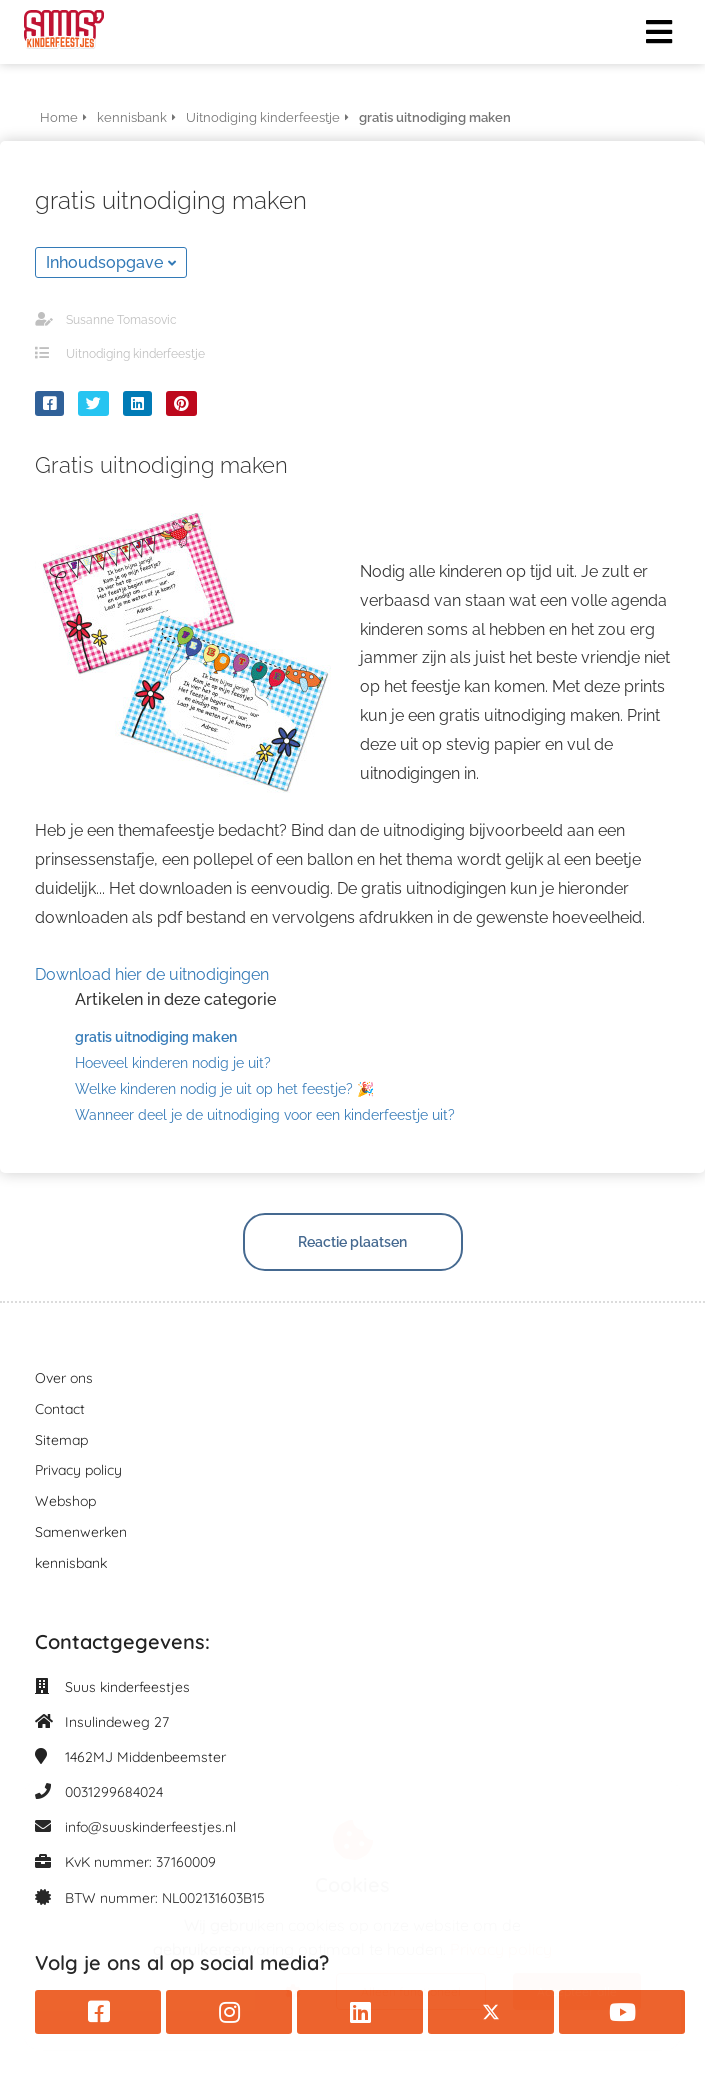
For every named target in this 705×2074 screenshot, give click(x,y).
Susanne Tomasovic (121, 320)
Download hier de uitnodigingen (152, 974)
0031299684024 (114, 1792)
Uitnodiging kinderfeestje (135, 354)
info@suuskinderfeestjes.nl (150, 1827)
